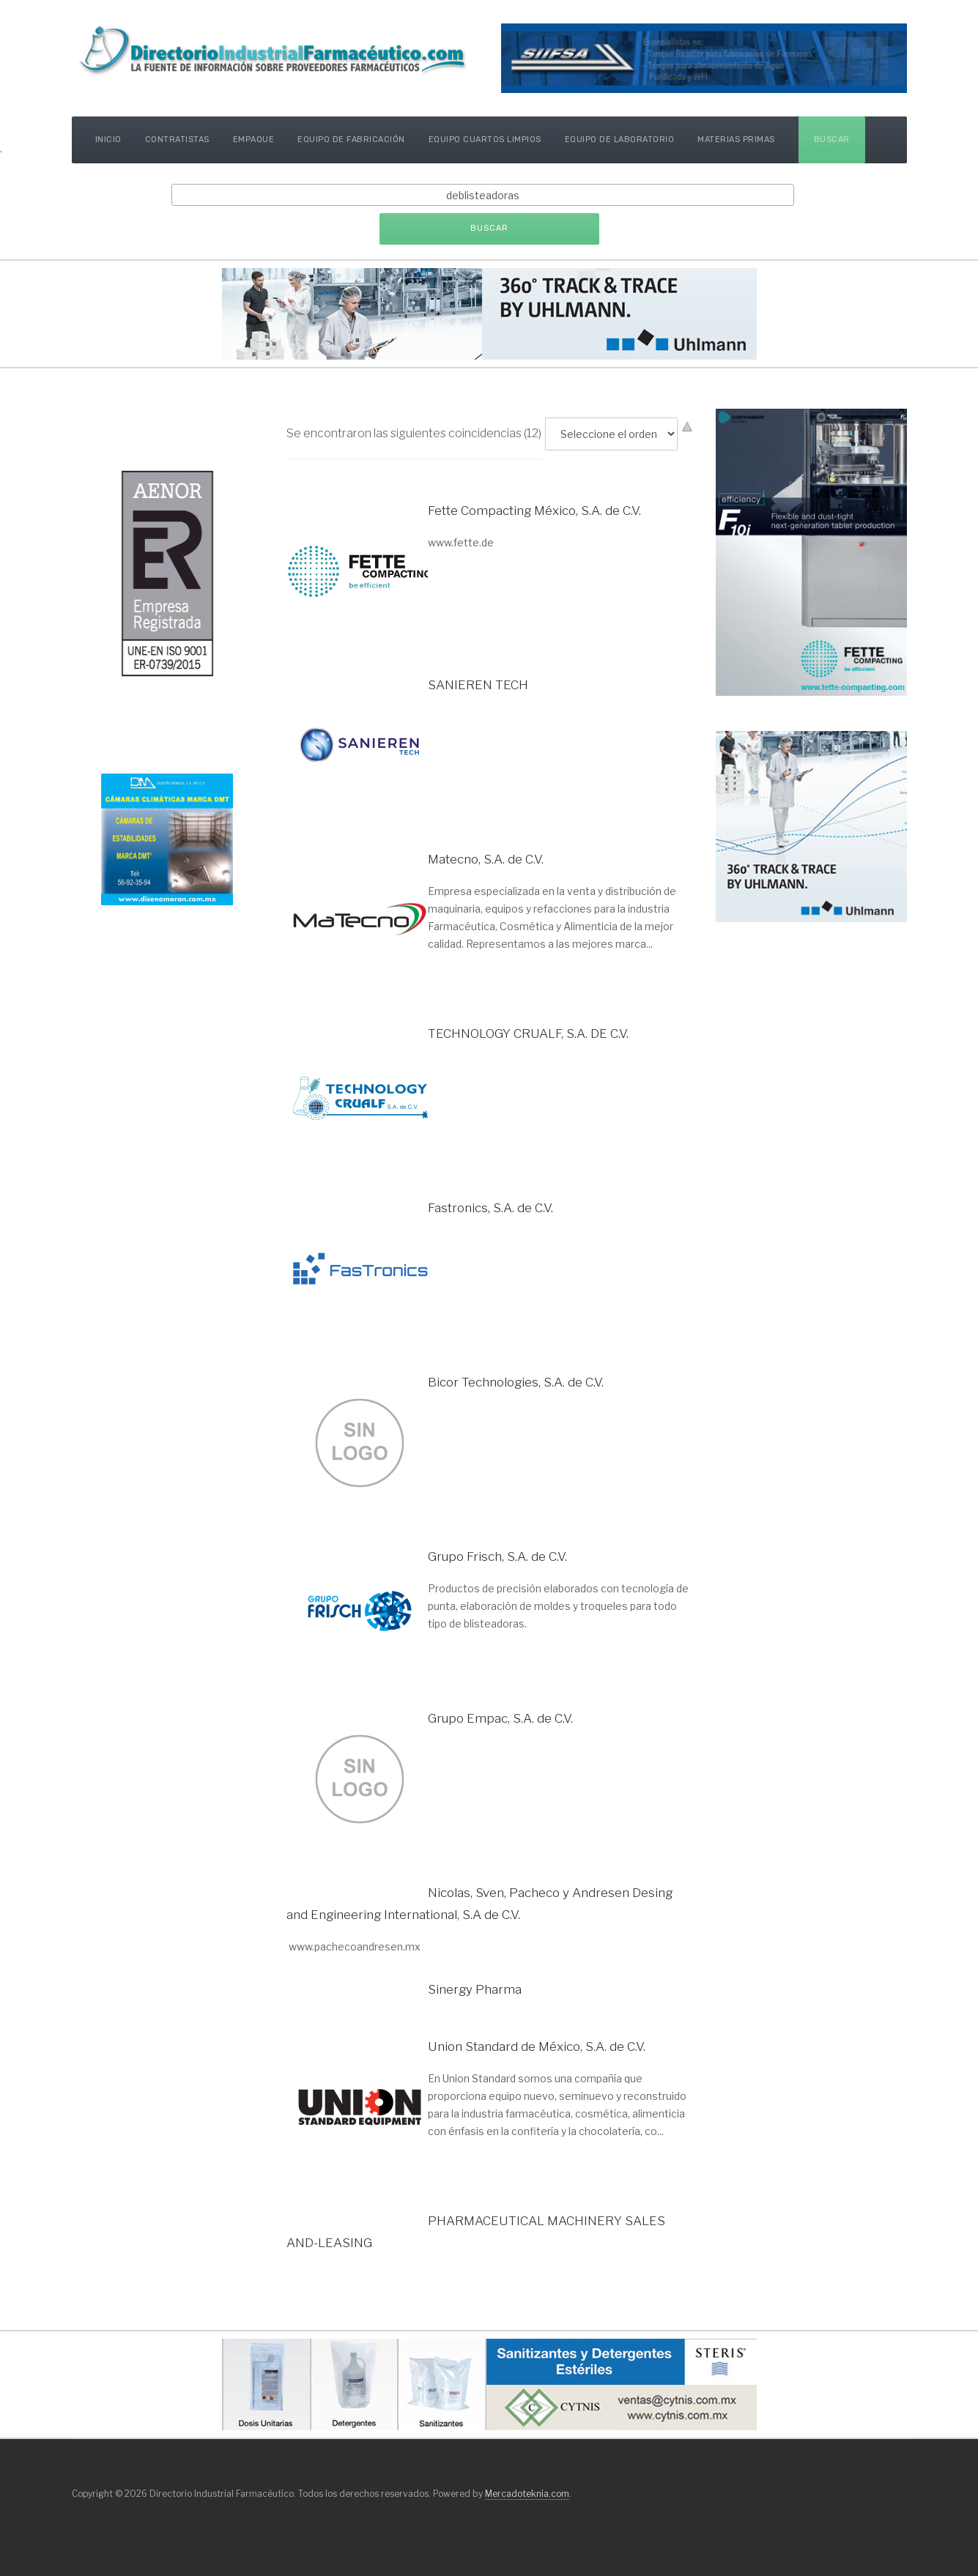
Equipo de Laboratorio (620, 139)
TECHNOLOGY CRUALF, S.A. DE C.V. (528, 1033)
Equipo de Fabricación (351, 139)
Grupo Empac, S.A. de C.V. (500, 1718)
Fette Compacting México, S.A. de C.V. (534, 510)
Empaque (254, 139)
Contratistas (177, 139)
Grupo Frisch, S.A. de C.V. (497, 1556)
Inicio (108, 139)
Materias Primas (736, 139)
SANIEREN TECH (478, 685)
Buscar (832, 139)
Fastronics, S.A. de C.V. (490, 1207)
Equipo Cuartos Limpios (485, 139)
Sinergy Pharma (475, 1989)
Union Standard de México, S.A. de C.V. (536, 2046)
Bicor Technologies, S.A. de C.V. (516, 1382)
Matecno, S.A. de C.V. (486, 859)
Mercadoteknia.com (527, 2493)
